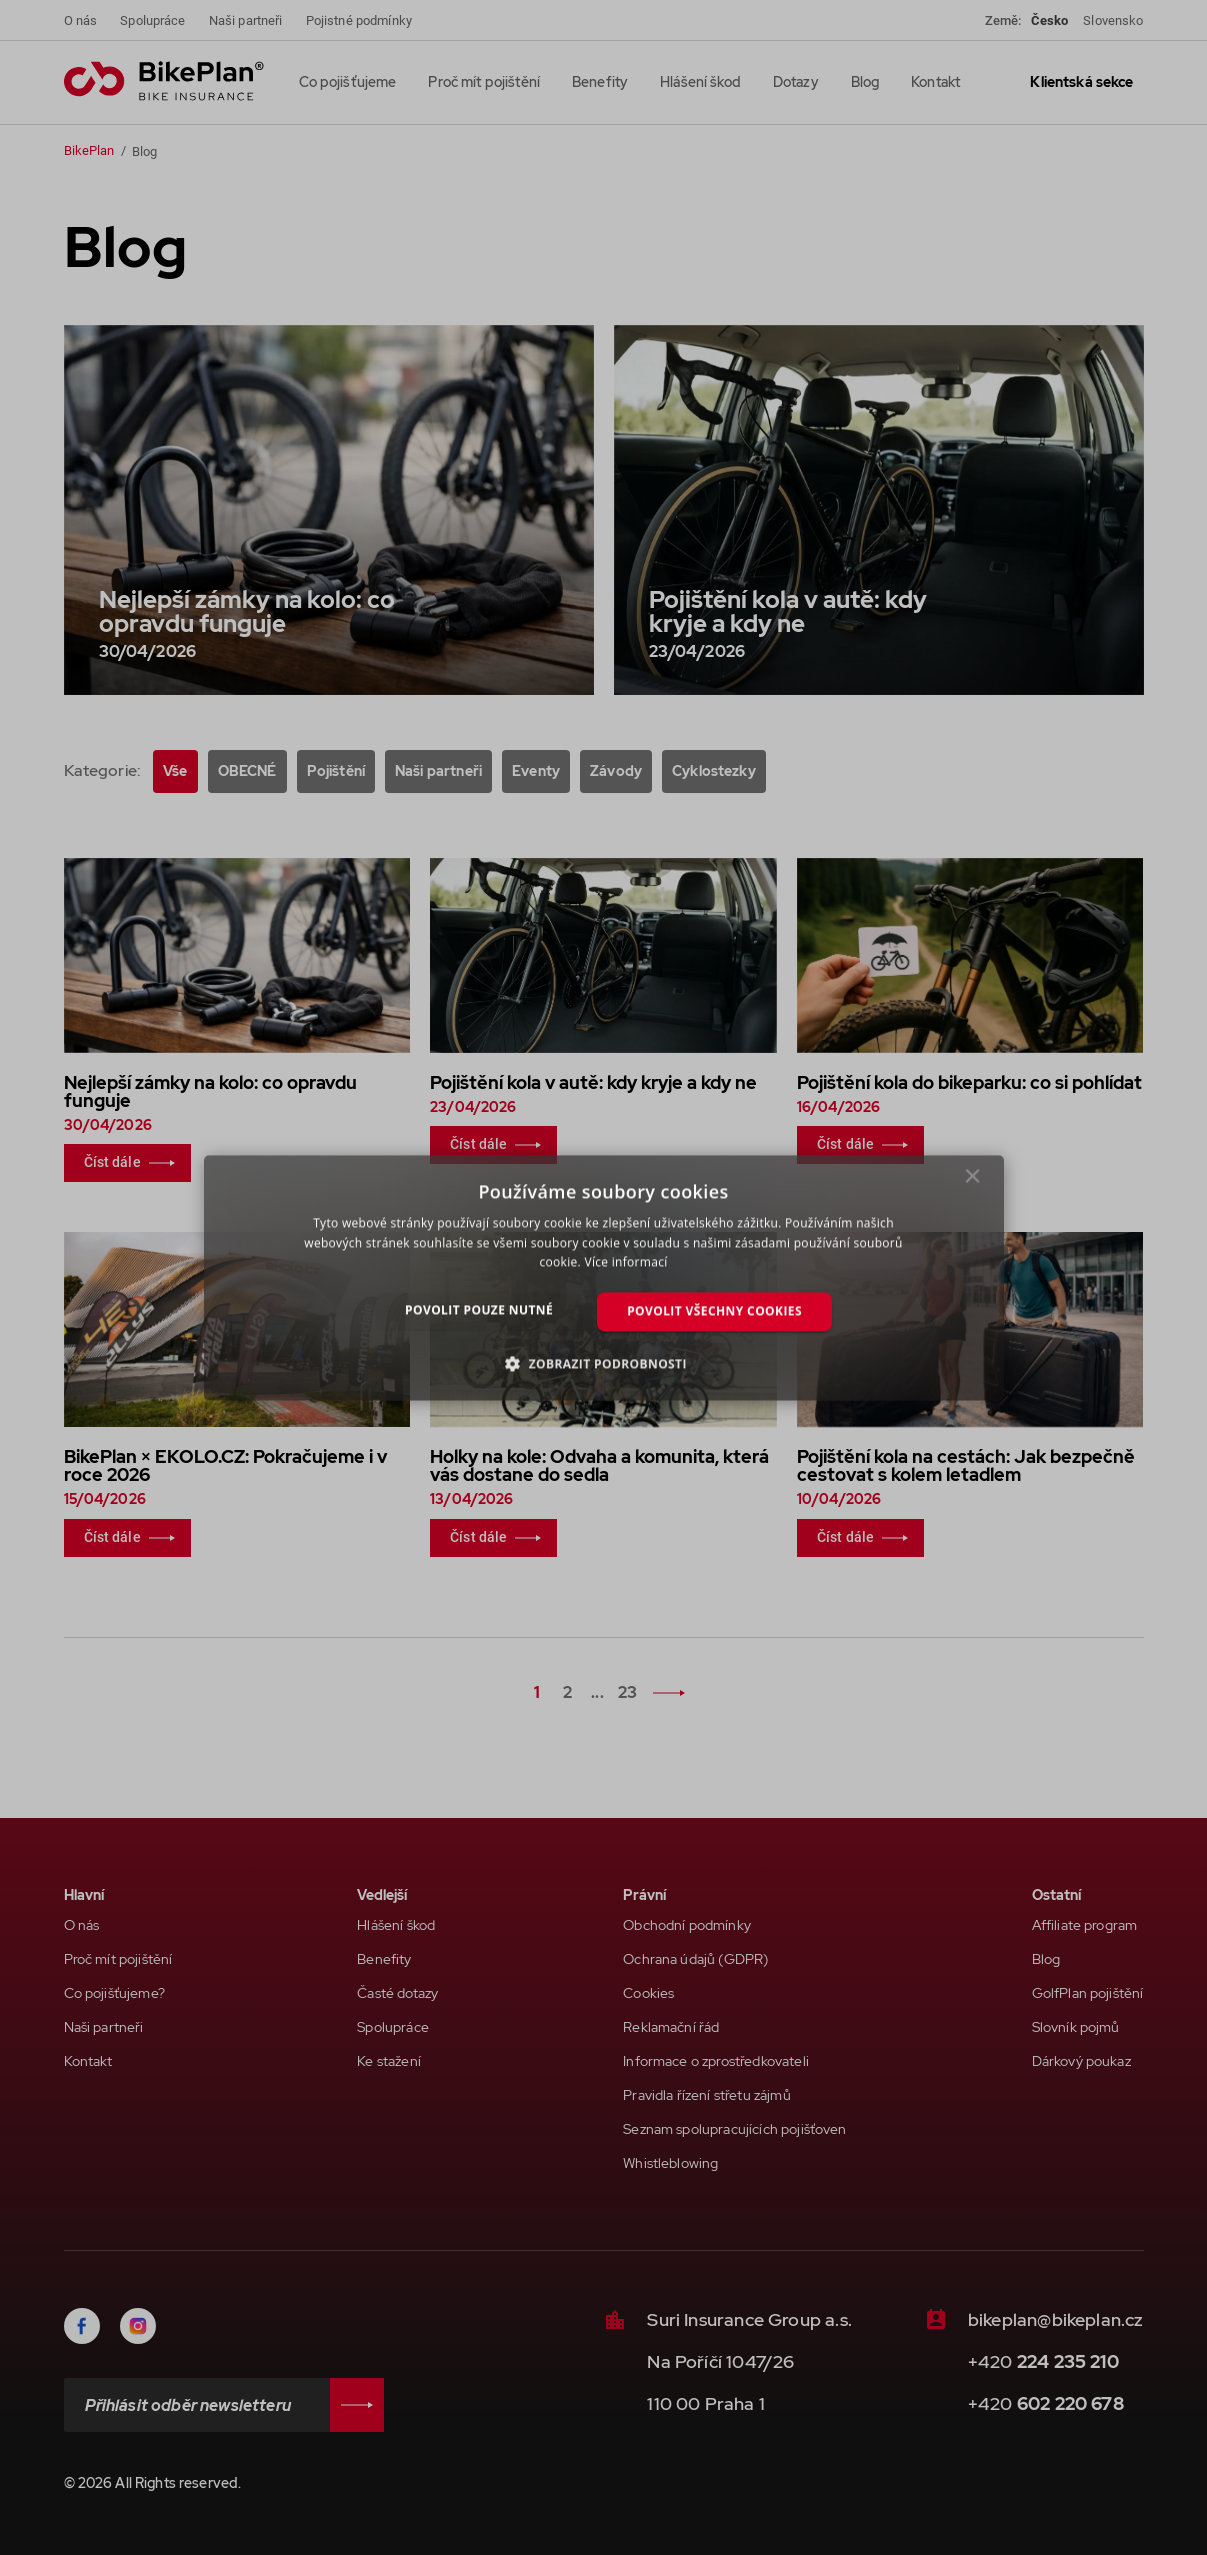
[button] (603, 1363)
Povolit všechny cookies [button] (714, 1311)
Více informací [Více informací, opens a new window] (625, 1262)
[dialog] (604, 1277)
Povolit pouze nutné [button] (479, 1310)
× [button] (972, 1181)
